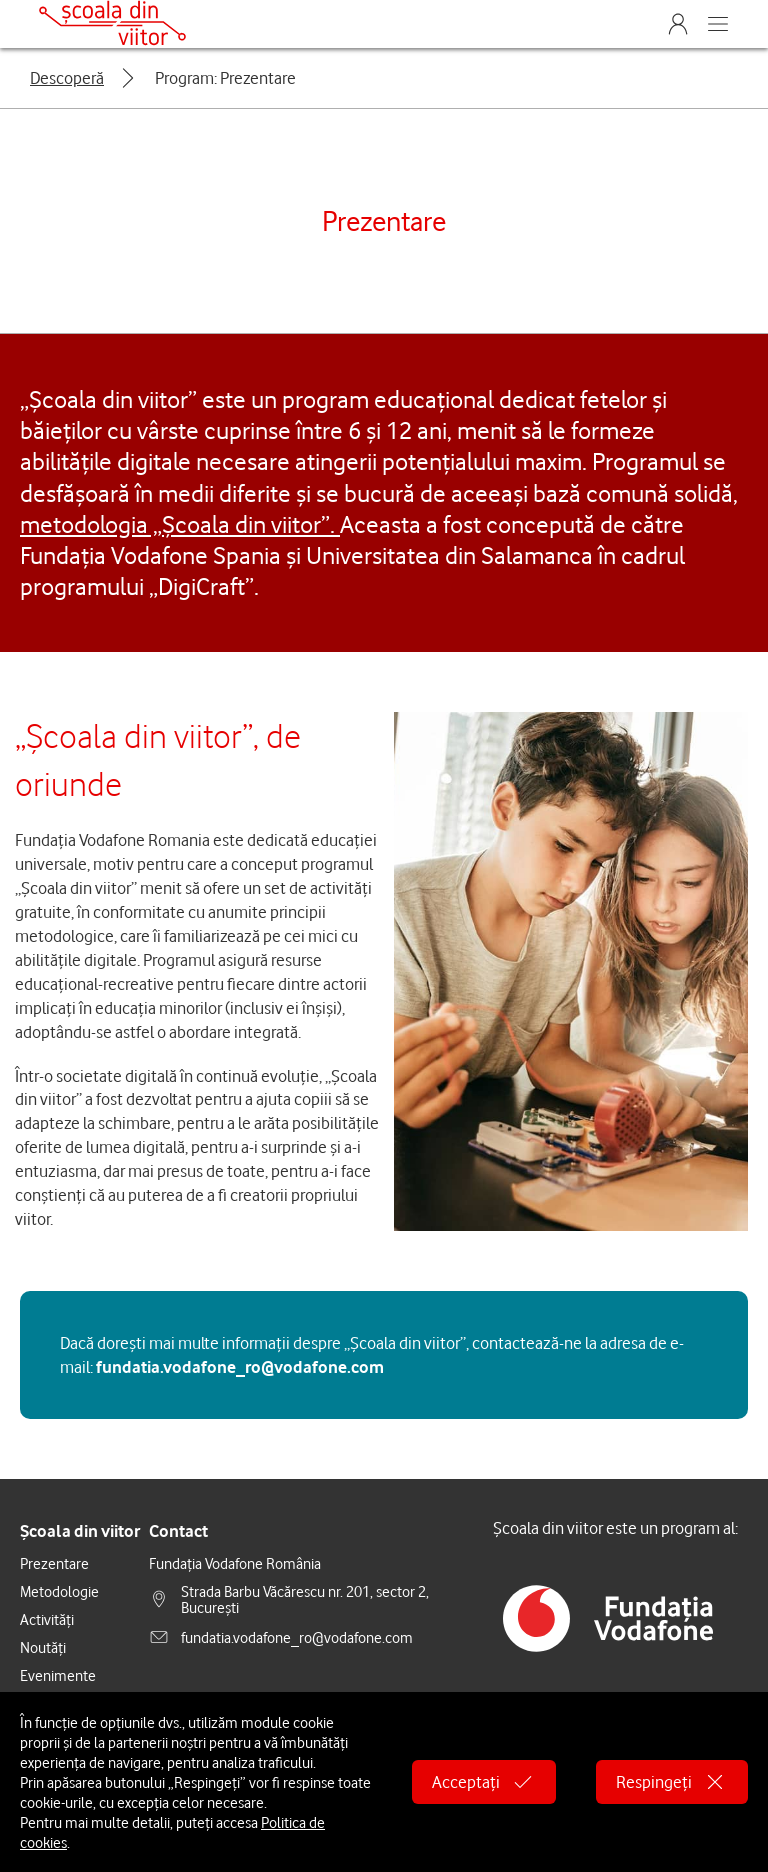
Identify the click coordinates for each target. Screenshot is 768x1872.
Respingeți (672, 1782)
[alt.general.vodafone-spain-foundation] (608, 1613)
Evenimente (58, 1675)
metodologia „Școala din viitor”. (180, 524)
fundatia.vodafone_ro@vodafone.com (240, 1366)
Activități (47, 1619)
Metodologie (59, 1591)
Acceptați (484, 1782)
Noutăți (43, 1647)
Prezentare (54, 1563)
